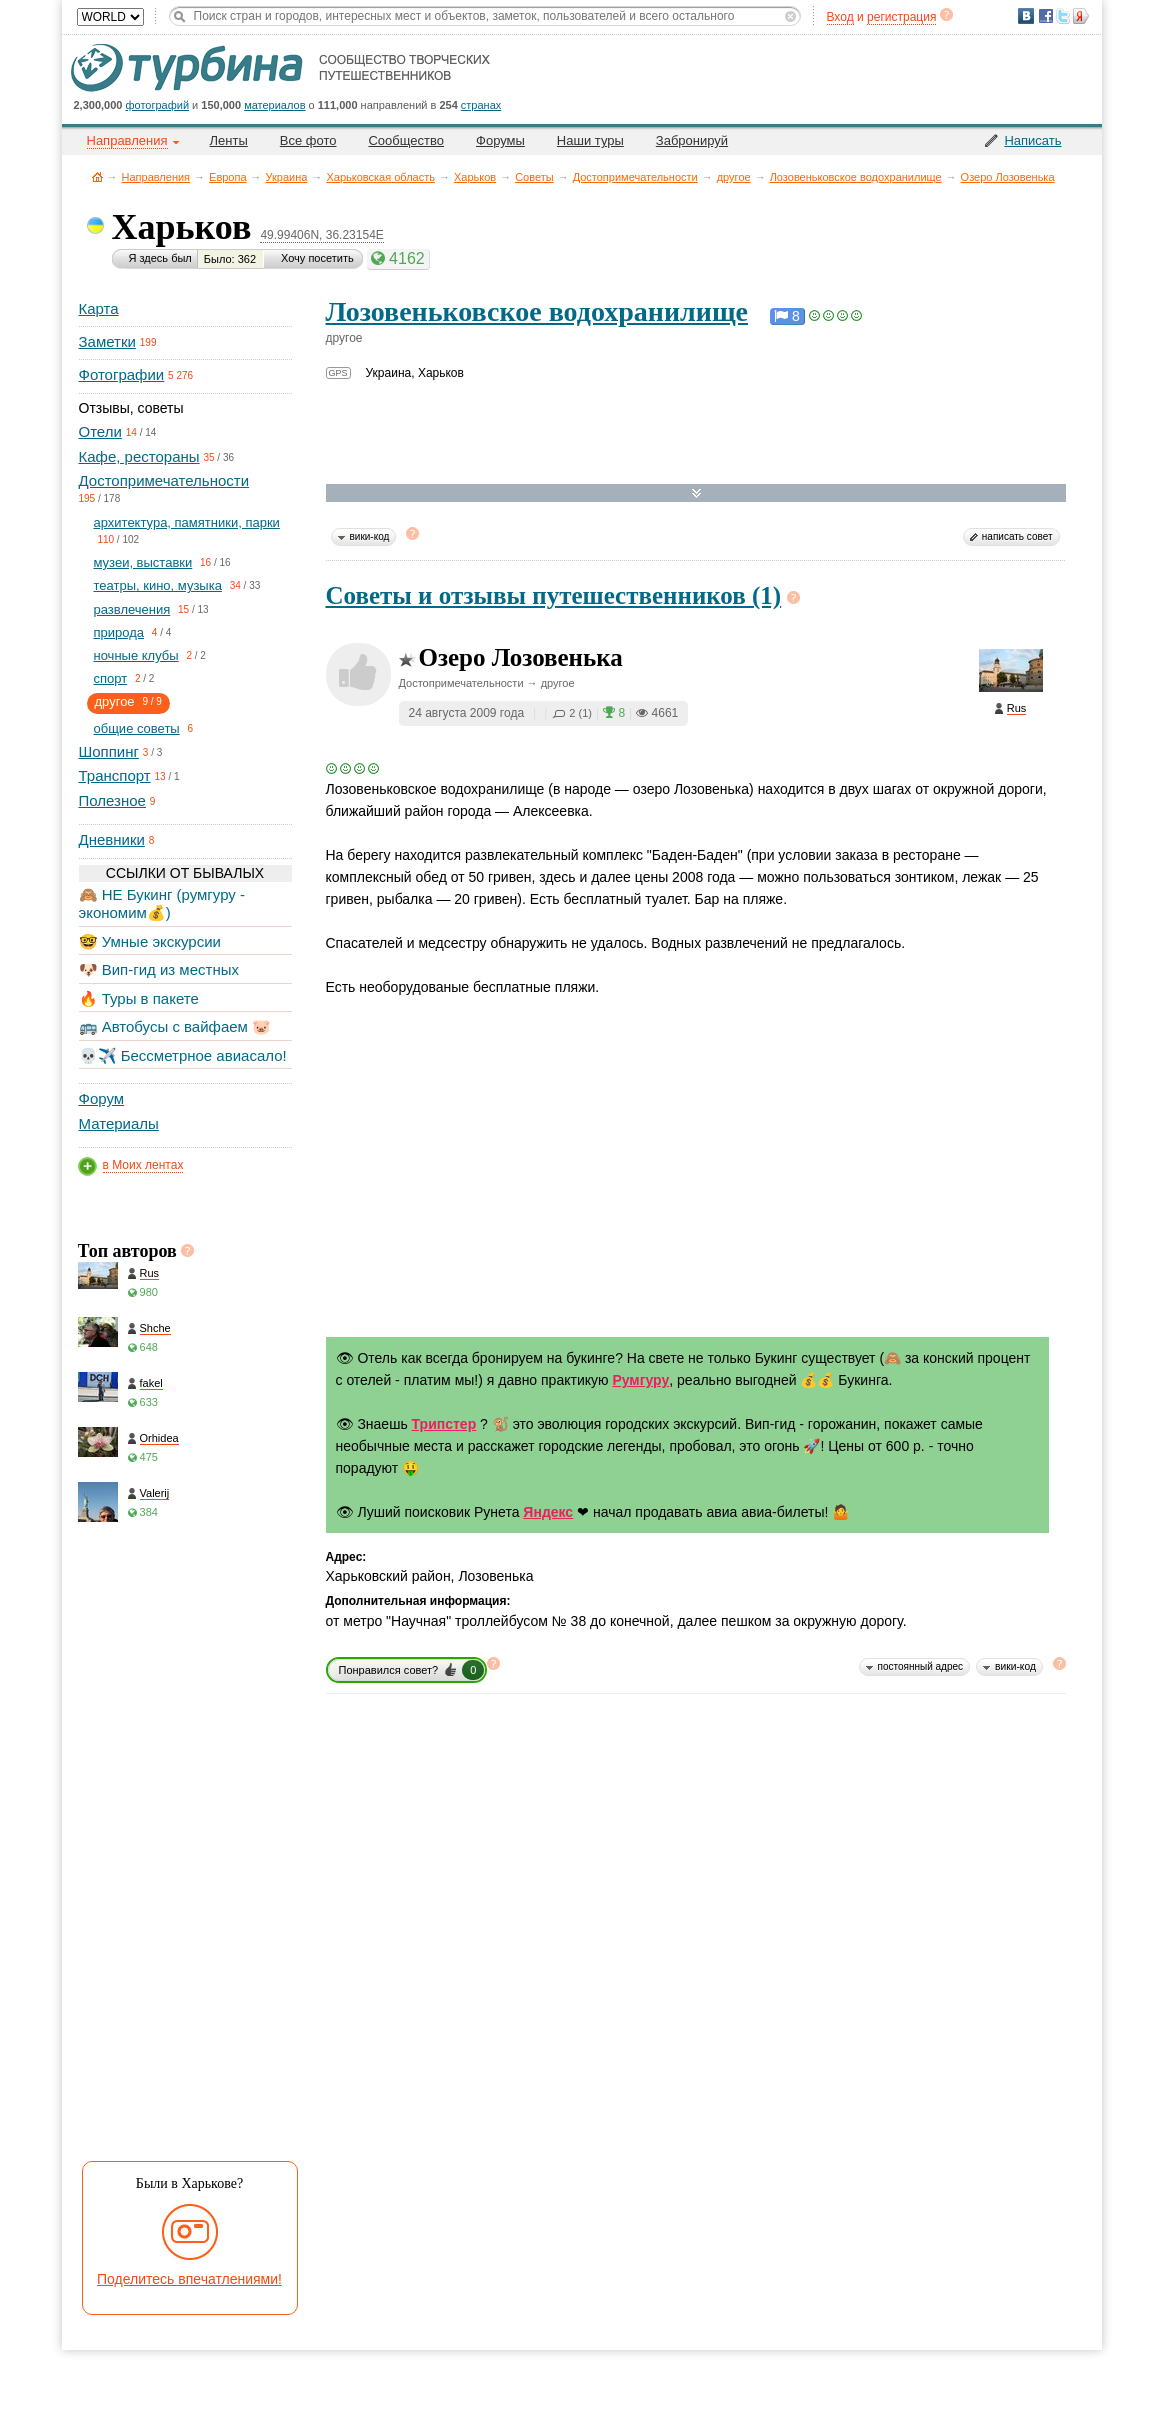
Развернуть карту (696, 493)
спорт (111, 678)
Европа (228, 177)
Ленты (229, 140)
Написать (1032, 140)
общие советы (137, 728)
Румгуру (640, 1380)
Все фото (308, 140)
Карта (99, 308)
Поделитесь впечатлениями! (189, 2279)
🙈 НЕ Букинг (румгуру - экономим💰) (162, 903)
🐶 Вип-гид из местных (159, 969)
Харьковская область (380, 177)
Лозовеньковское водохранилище (856, 177)
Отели (100, 431)
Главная (97, 176)
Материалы (119, 1123)
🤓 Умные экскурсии (150, 941)
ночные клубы (136, 655)
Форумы (500, 140)
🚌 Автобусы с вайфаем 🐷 (175, 1026)
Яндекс (548, 1512)
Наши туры (590, 140)
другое (734, 177)
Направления (156, 177)
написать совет (1017, 536)
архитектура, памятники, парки (187, 522)
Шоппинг (109, 751)
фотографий (158, 105)
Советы (534, 177)
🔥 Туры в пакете (139, 998)
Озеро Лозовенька (1008, 177)
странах (481, 105)
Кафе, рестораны (139, 456)
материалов (274, 105)
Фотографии (122, 374)
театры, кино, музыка (158, 585)
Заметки (107, 341)
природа (119, 632)
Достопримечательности (635, 177)
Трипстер (444, 1424)
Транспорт (115, 775)
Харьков (475, 177)
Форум (102, 1098)
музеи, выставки (143, 562)
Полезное (112, 800)
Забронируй (692, 140)
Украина (287, 177)
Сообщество (406, 140)
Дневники (112, 839)
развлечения (132, 609)
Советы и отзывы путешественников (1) (554, 595)
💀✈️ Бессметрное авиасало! (183, 1055)
